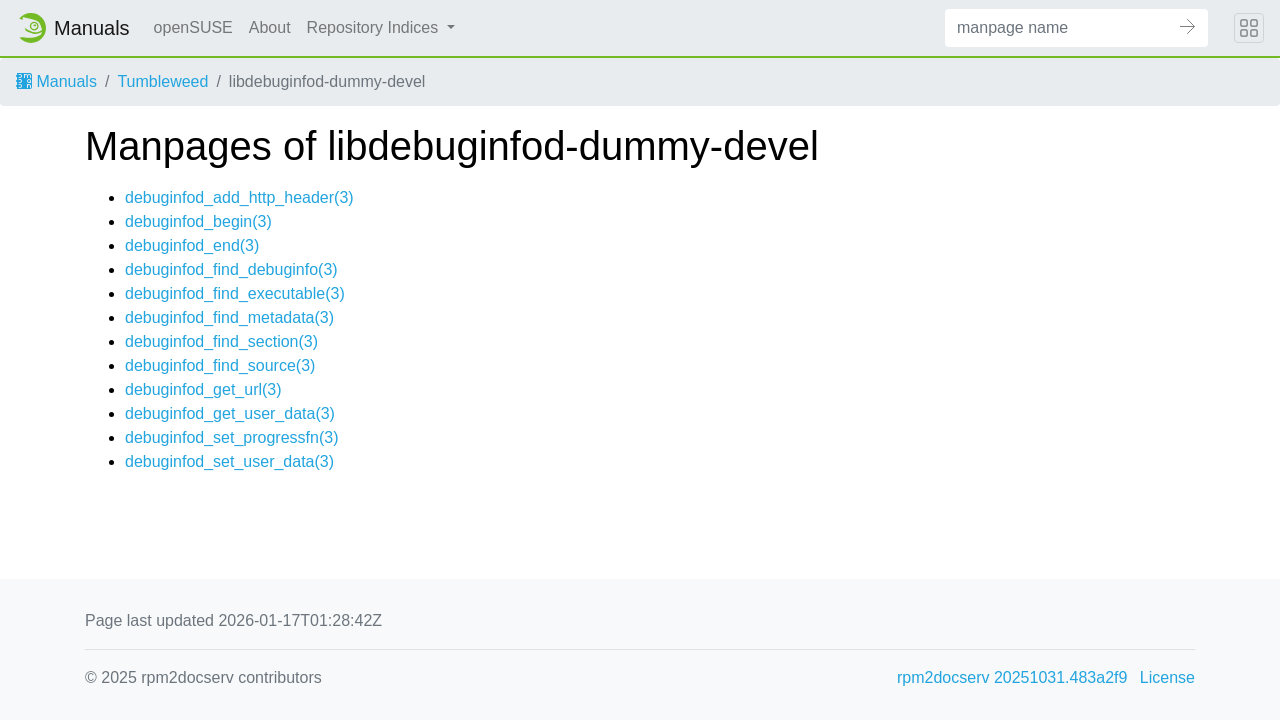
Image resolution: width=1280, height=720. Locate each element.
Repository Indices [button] (375, 27)
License (1167, 677)
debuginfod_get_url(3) (203, 389)
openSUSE (193, 27)
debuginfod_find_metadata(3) (229, 317)
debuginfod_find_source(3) (220, 365)
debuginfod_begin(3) (198, 221)
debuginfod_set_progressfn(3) (231, 437)
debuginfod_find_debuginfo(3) (231, 269)
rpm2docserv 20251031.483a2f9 (1012, 677)
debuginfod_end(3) (192, 245)
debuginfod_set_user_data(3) (229, 461)
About (270, 27)
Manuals (56, 81)
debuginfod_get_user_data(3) (230, 413)
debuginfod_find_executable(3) (235, 293)
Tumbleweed (162, 81)
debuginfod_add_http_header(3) (239, 197)
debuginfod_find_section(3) (221, 341)
